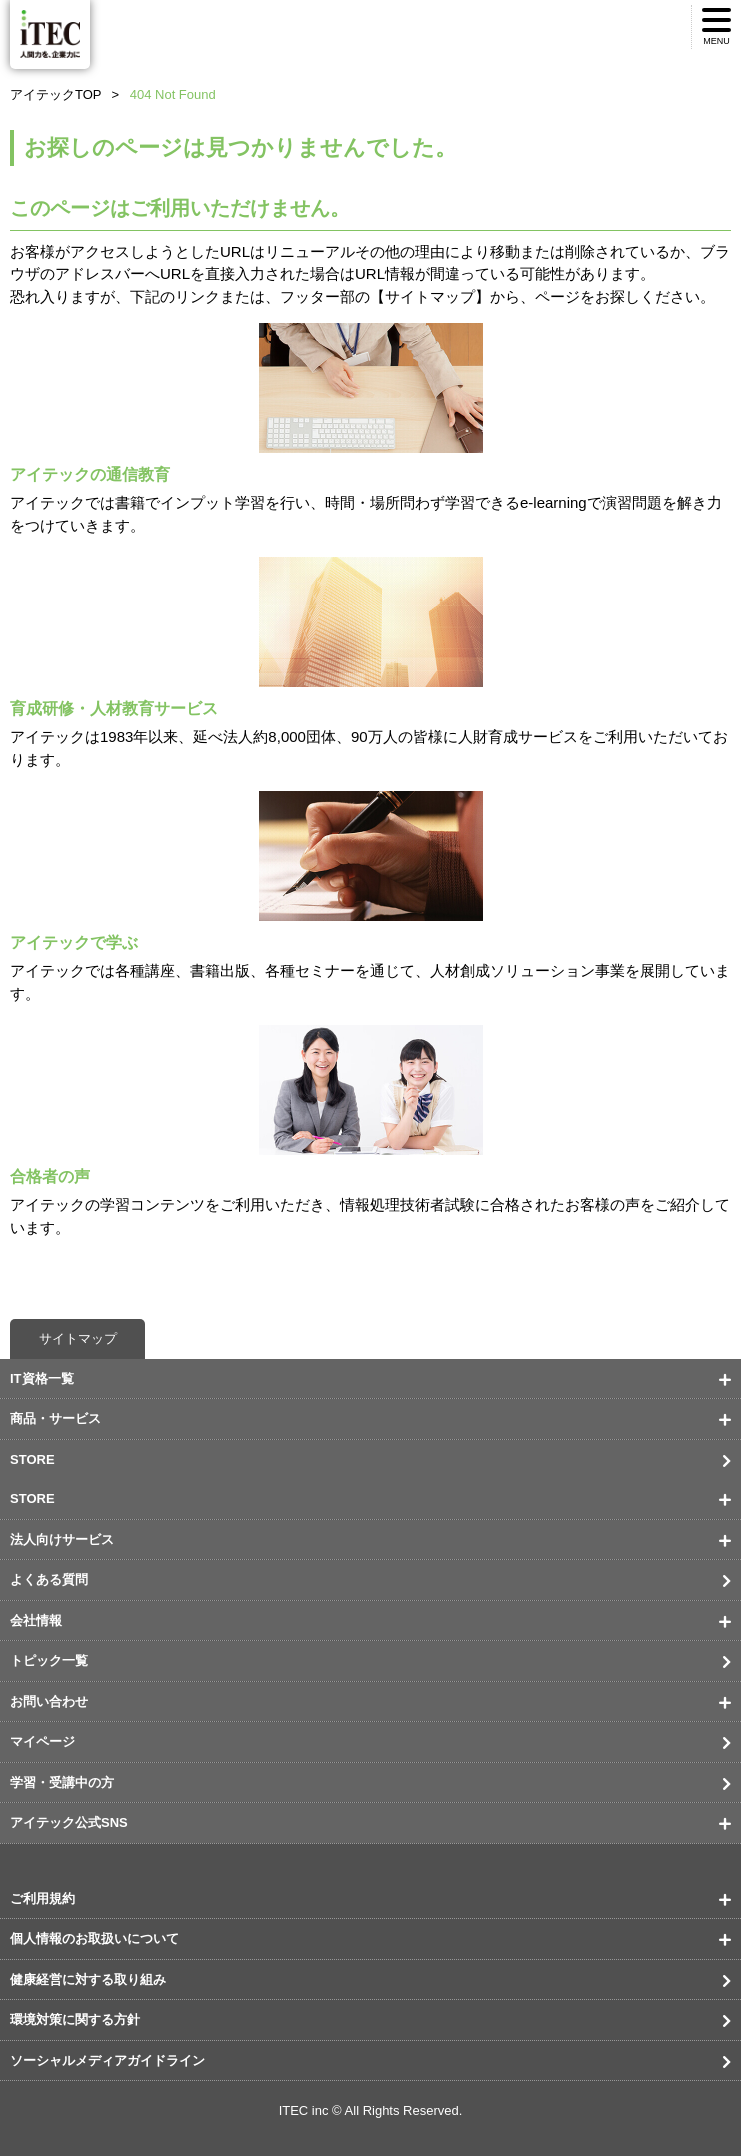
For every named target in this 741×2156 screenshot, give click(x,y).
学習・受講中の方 (62, 1782)
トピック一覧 (49, 1660)
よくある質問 (49, 1579)
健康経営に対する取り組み (88, 1979)
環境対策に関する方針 (75, 2019)
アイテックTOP (56, 94)
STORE (32, 1459)
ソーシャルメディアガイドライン (107, 2060)
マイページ (42, 1741)
